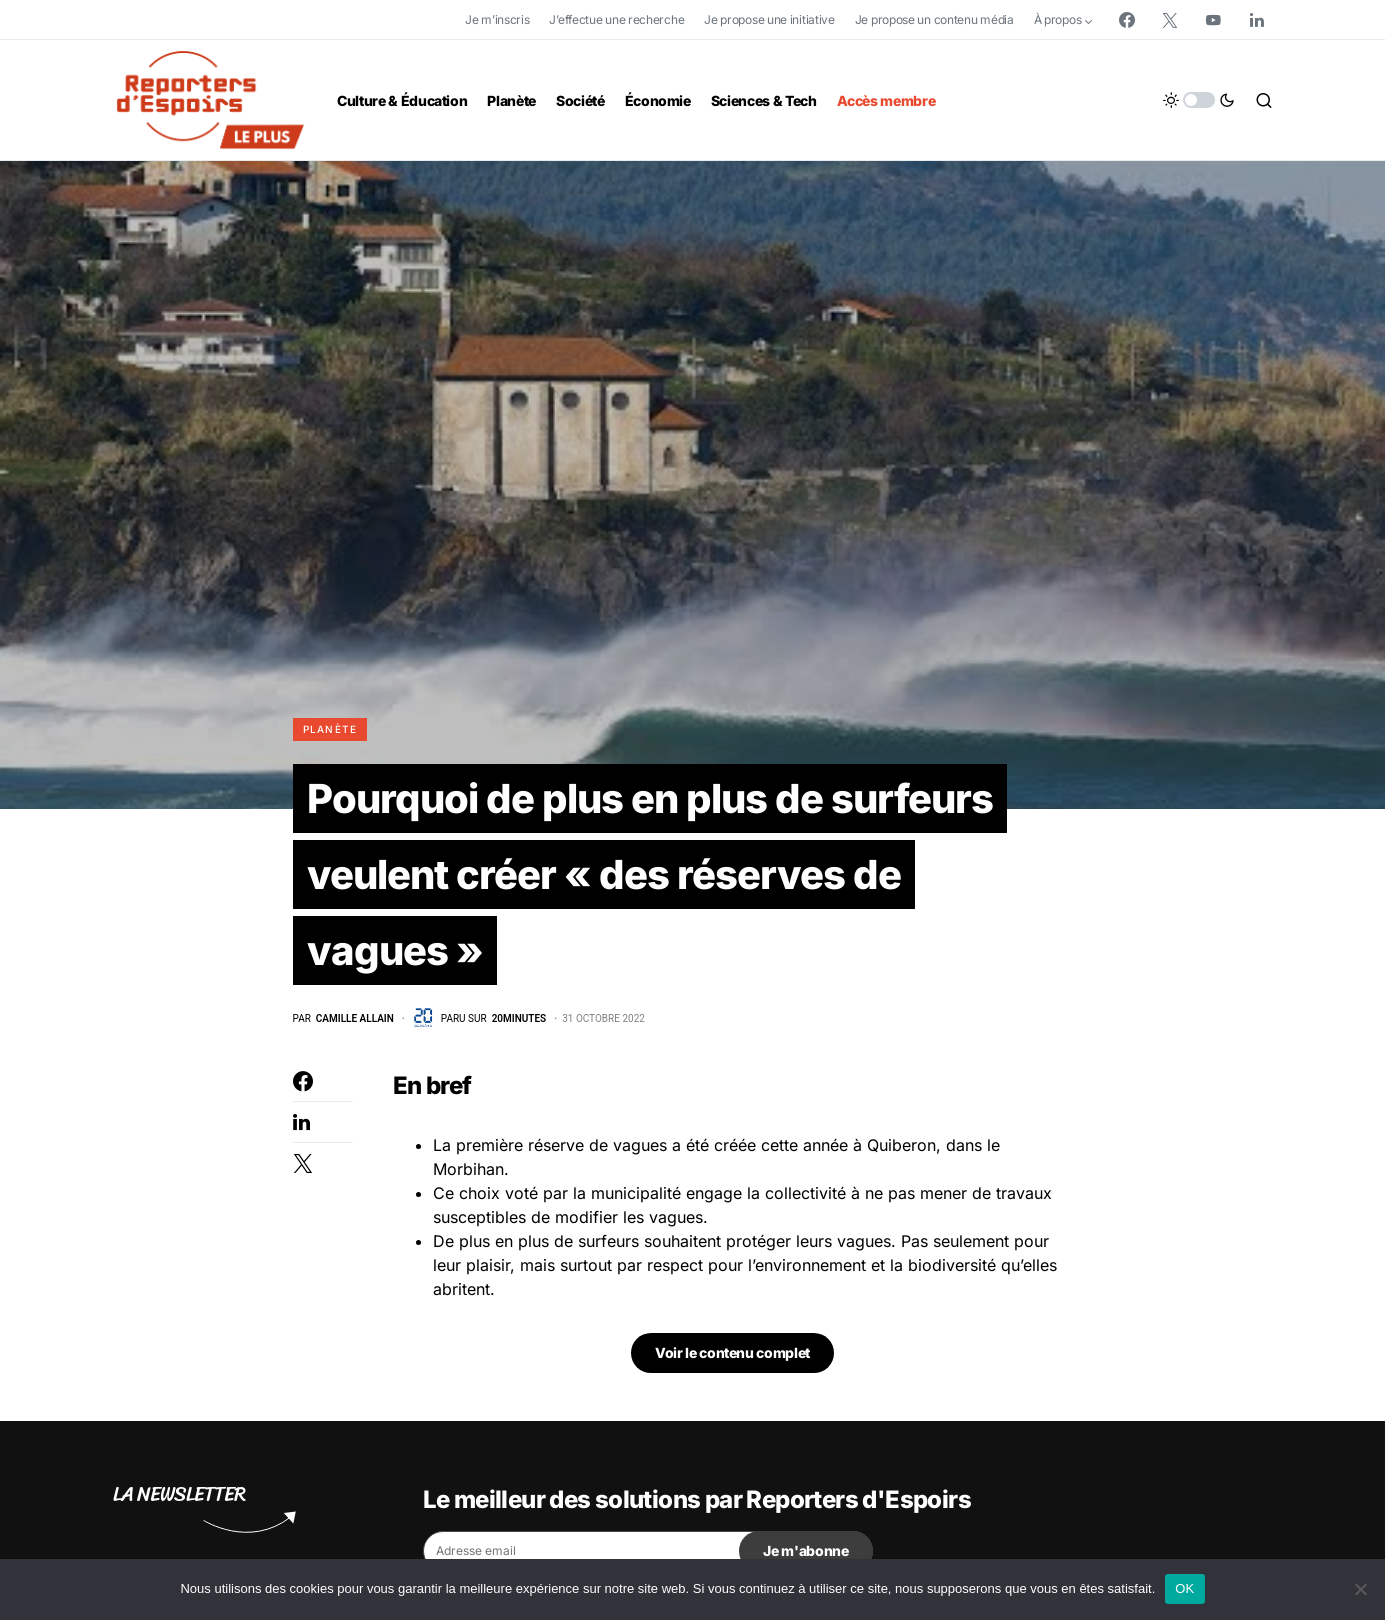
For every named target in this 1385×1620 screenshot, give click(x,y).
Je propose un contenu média (934, 19)
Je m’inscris (497, 19)
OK (1184, 1588)
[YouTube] (1213, 20)
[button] (1199, 100)
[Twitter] (1170, 20)
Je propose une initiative (769, 19)
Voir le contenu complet (732, 1352)
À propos (1058, 19)
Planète (330, 729)
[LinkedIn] (1257, 20)
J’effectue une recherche (616, 19)
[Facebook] (1127, 20)
